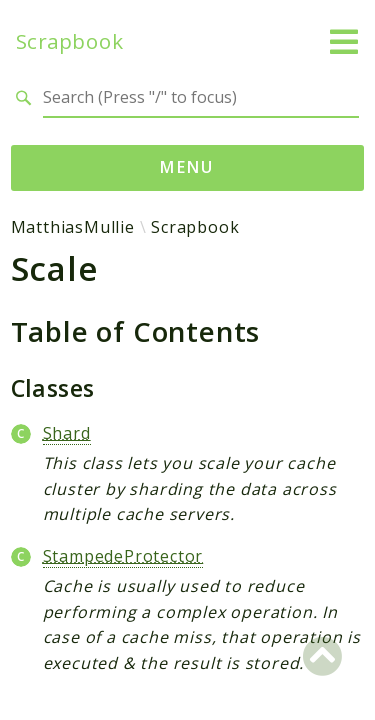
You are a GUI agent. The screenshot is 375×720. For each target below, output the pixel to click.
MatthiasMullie (73, 227)
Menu (187, 167)
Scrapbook (69, 41)
